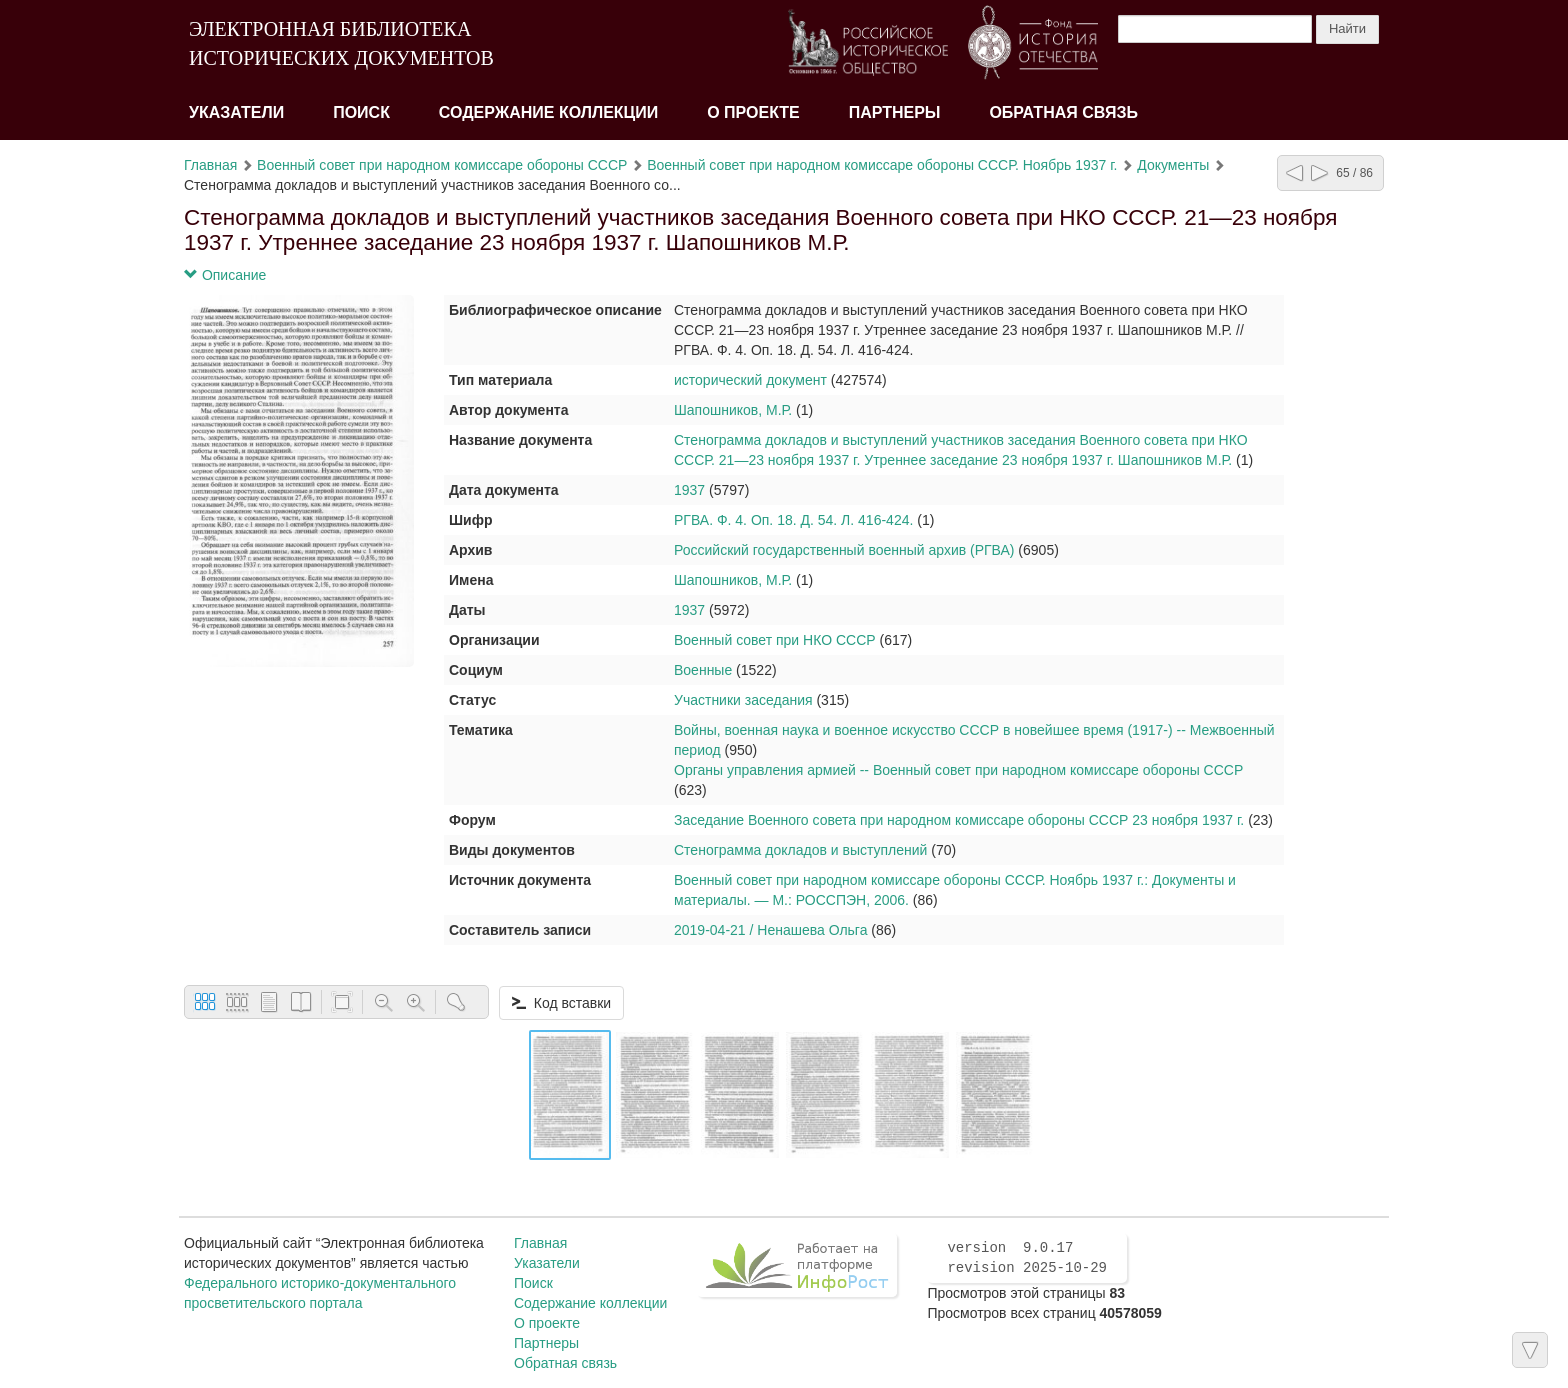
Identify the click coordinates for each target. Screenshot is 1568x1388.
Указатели (236, 112)
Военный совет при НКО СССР (775, 640)
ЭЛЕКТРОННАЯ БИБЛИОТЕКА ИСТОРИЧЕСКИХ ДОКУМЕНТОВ (341, 43)
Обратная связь (1063, 112)
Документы (1173, 165)
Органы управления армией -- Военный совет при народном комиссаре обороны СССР (958, 770)
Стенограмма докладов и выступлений (800, 850)
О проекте (753, 112)
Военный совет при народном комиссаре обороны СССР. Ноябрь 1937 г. (882, 165)
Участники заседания (743, 700)
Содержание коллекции (549, 112)
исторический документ (750, 380)
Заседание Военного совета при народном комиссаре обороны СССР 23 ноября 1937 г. (959, 820)
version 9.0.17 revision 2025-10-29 (1027, 1258)
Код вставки (561, 1003)
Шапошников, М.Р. (733, 410)
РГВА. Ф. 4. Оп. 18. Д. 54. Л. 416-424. (793, 520)
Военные (703, 670)
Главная (210, 165)
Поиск (361, 112)
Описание (225, 275)
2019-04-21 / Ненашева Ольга (770, 930)
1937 (689, 490)
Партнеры (895, 112)
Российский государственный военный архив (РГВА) (844, 550)
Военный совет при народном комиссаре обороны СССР (442, 165)
